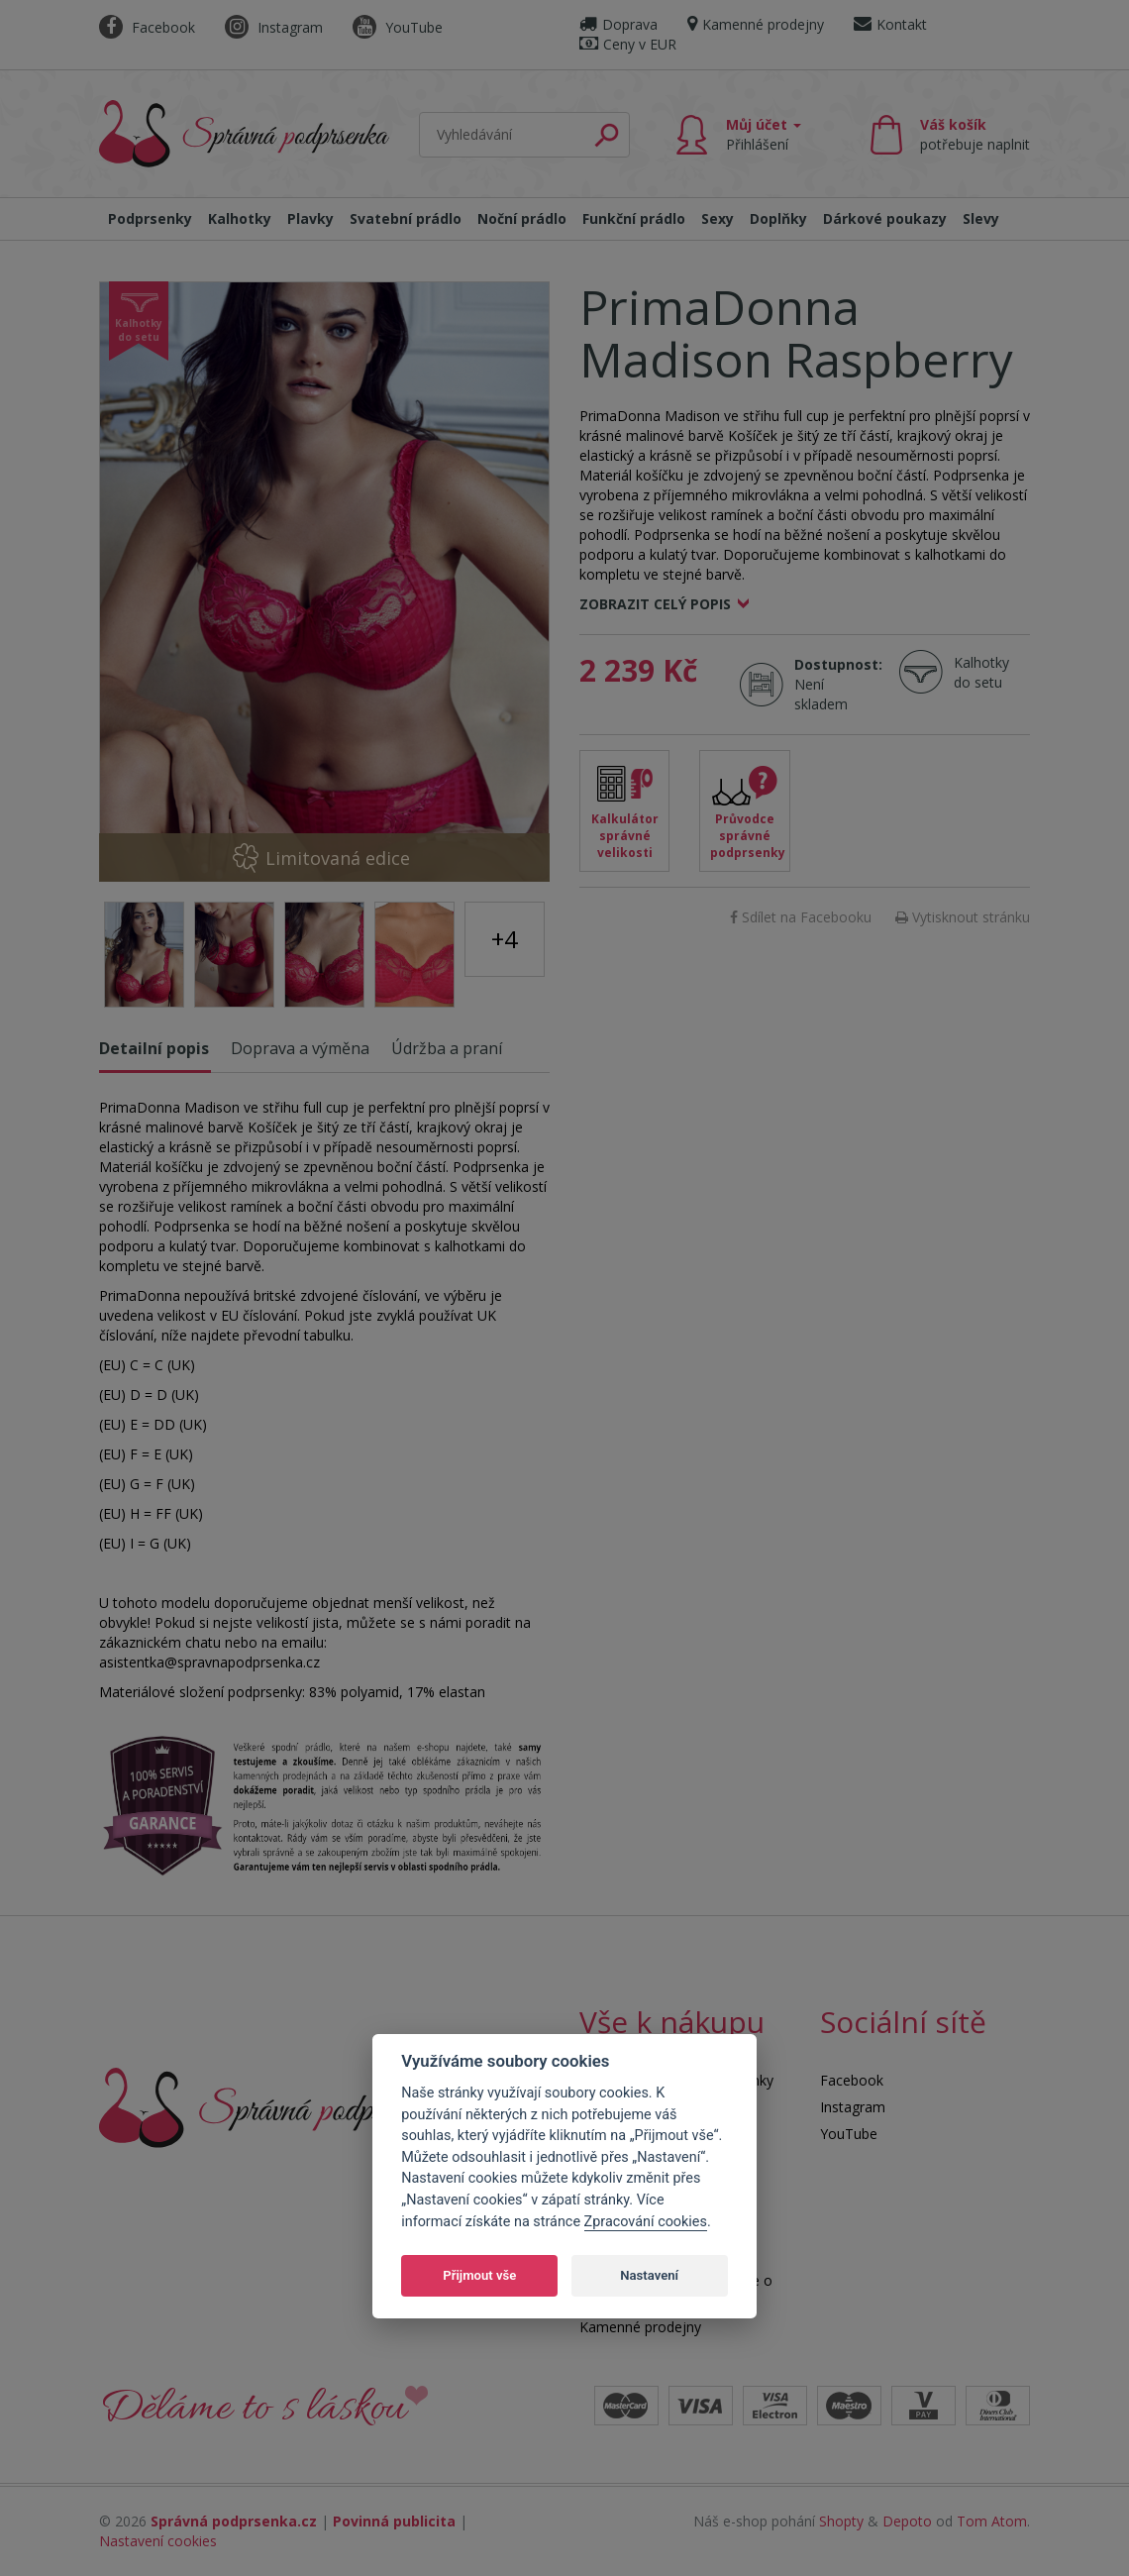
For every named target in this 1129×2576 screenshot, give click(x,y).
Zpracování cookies (645, 2221)
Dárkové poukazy (885, 218)
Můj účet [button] (763, 134)
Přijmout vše (479, 2275)
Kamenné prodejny (755, 24)
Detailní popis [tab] (154, 1048)
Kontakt (890, 24)
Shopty (841, 2521)
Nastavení (649, 2275)
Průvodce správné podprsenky (747, 835)
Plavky (310, 218)
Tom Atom (992, 2521)
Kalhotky (239, 218)
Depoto (907, 2521)
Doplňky (778, 218)
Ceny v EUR (627, 44)
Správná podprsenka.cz (234, 2521)
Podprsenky (150, 218)
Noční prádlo (521, 218)
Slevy (981, 218)
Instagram (274, 27)
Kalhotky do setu (981, 672)
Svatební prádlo (406, 218)
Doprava (618, 24)
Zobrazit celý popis (655, 603)
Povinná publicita (394, 2521)
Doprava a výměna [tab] (300, 1048)
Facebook (147, 27)
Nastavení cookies (158, 2540)
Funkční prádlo (633, 218)
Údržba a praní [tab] (446, 1048)
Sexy (717, 218)
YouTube (398, 27)
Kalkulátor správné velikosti (625, 835)
